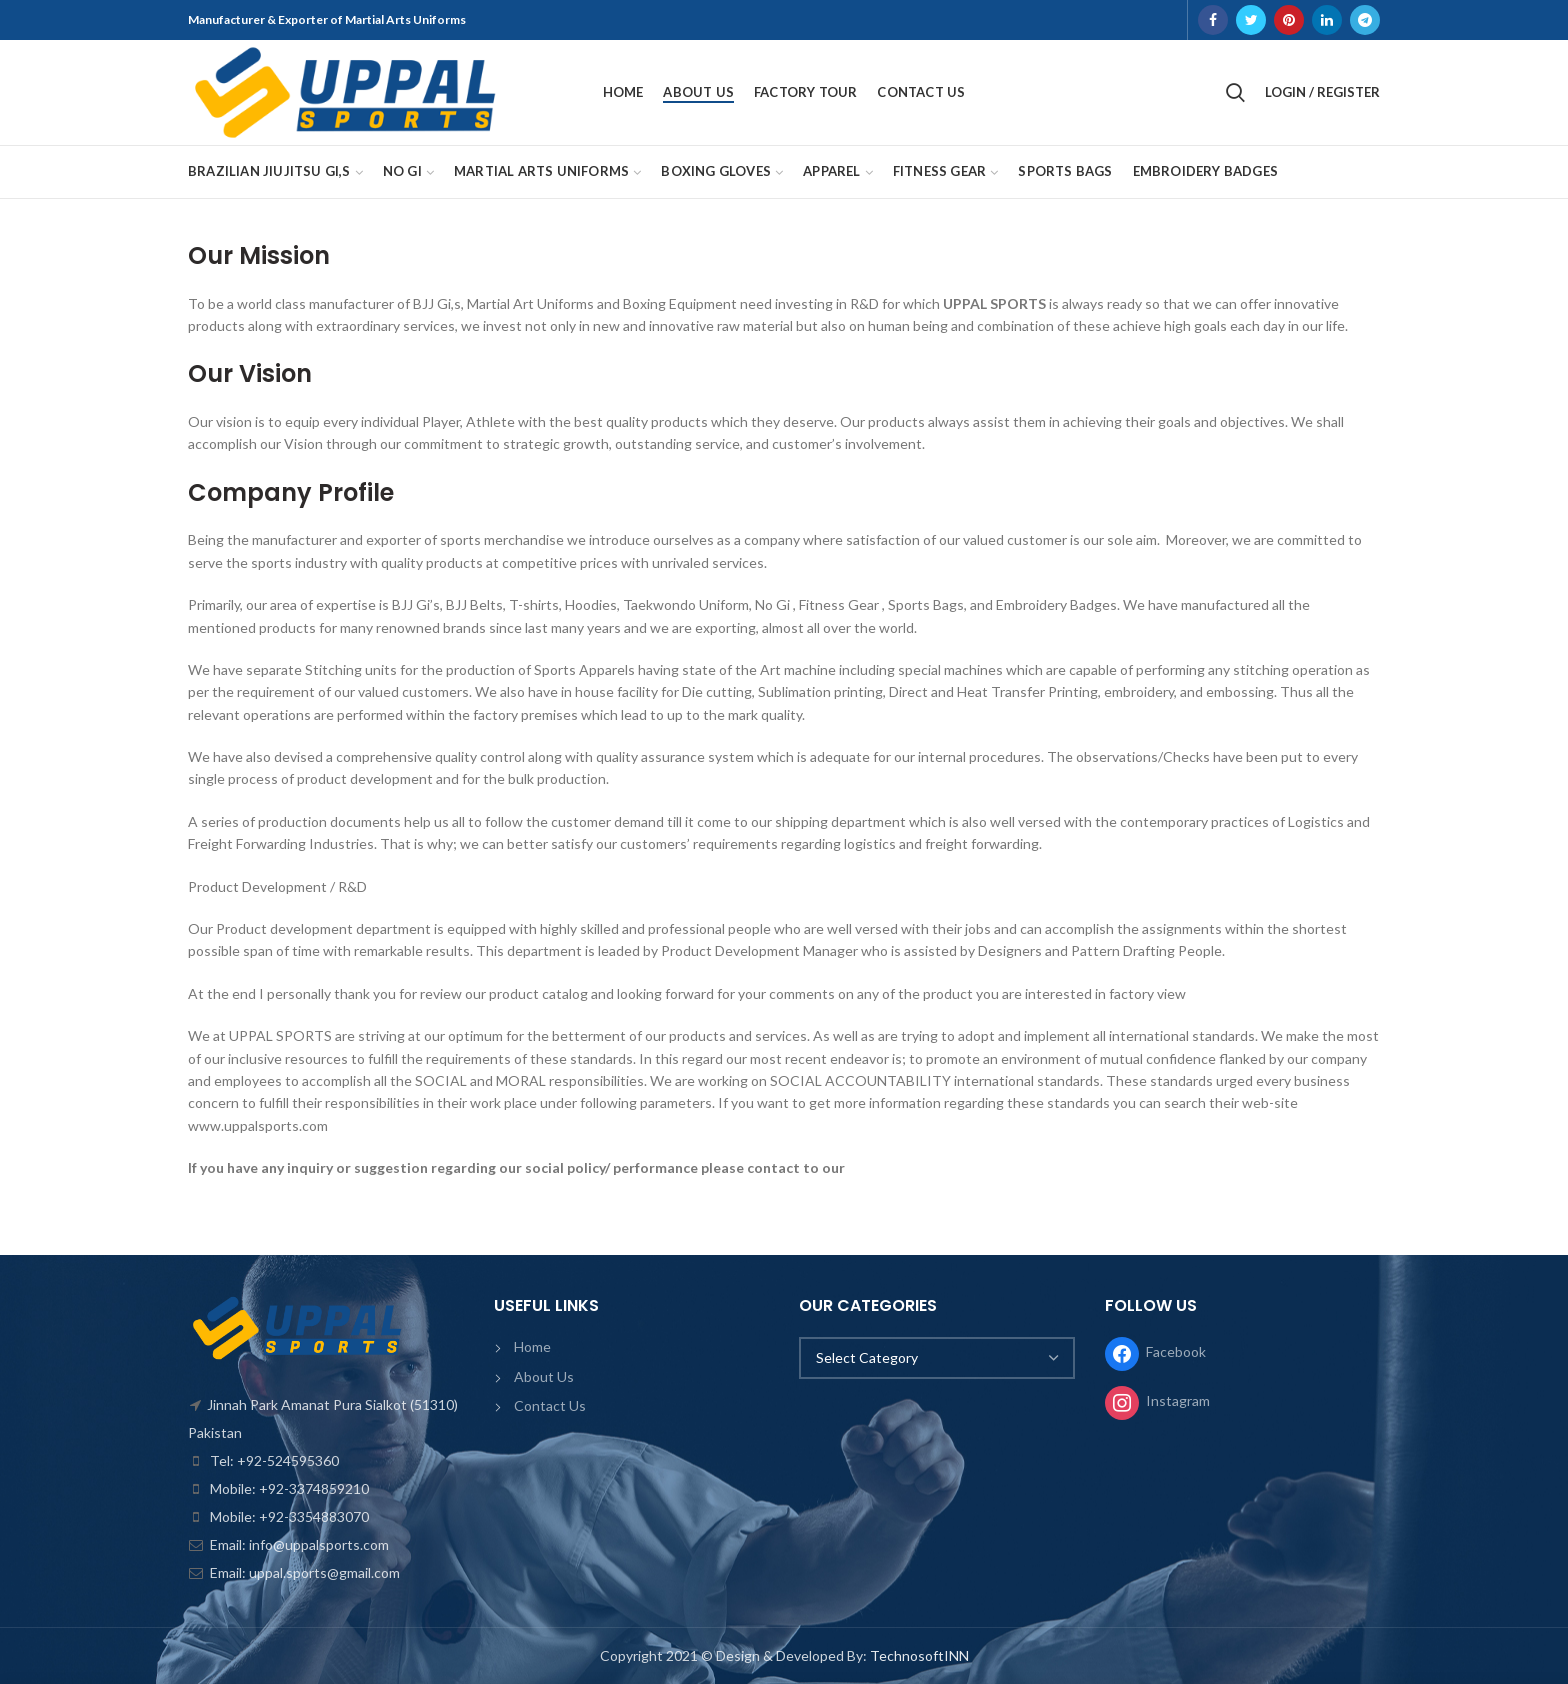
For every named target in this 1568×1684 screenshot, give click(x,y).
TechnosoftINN (919, 1655)
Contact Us (550, 1405)
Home (532, 1346)
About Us (544, 1376)
